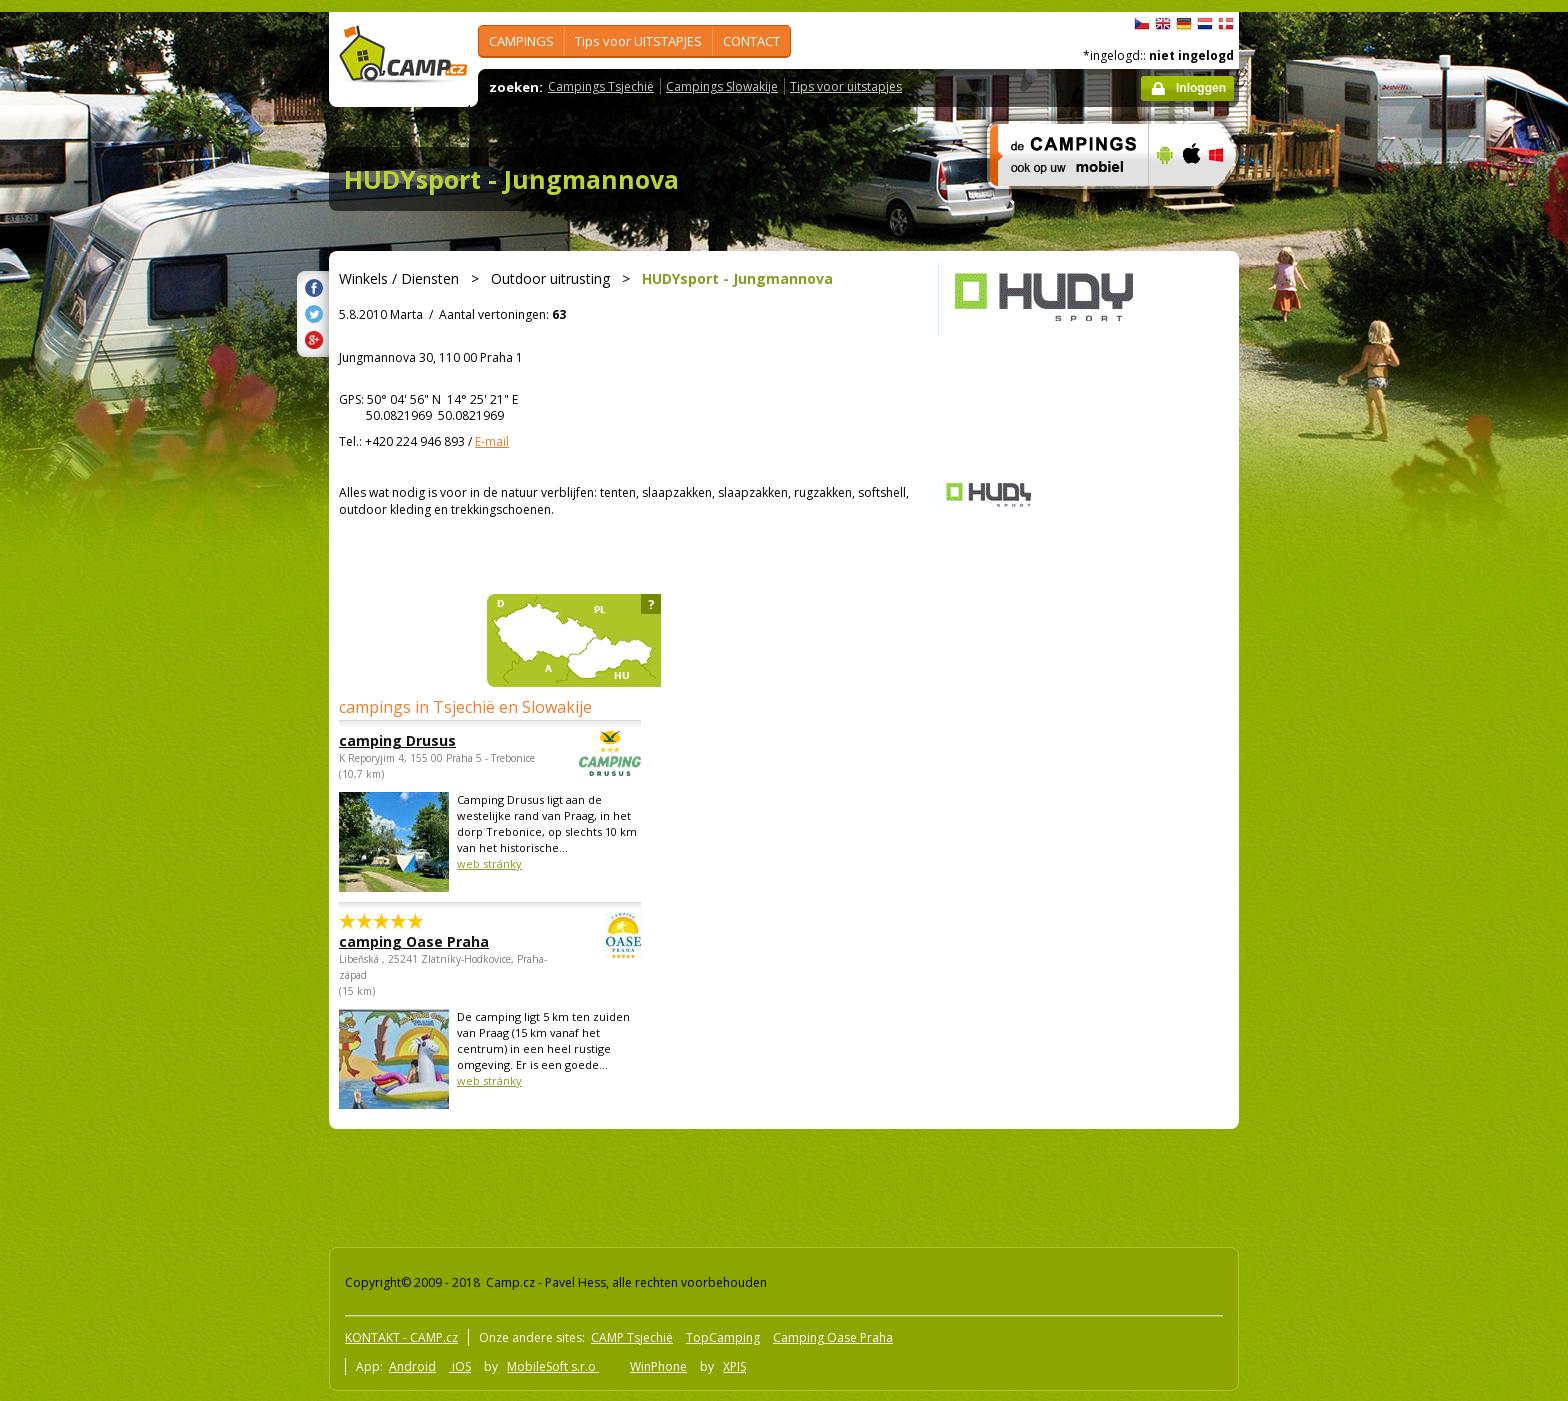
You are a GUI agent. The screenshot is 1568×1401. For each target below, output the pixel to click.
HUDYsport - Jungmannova (511, 179)
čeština (1142, 24)
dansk (1226, 24)
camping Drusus (435, 740)
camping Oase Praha (435, 941)
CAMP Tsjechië (632, 1337)
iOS (460, 1366)
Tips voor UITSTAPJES (638, 41)
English (1163, 24)
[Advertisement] (1323, 613)
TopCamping (723, 1337)
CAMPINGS (521, 41)
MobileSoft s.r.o (553, 1366)
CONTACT (751, 41)
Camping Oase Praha (833, 1337)
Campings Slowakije (722, 86)
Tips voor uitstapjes (846, 86)
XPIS (734, 1366)
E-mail (492, 441)
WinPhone (658, 1366)
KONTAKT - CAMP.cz (401, 1337)
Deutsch (1184, 24)
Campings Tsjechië (601, 86)
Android (412, 1366)
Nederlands (1205, 24)
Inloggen (1201, 88)
